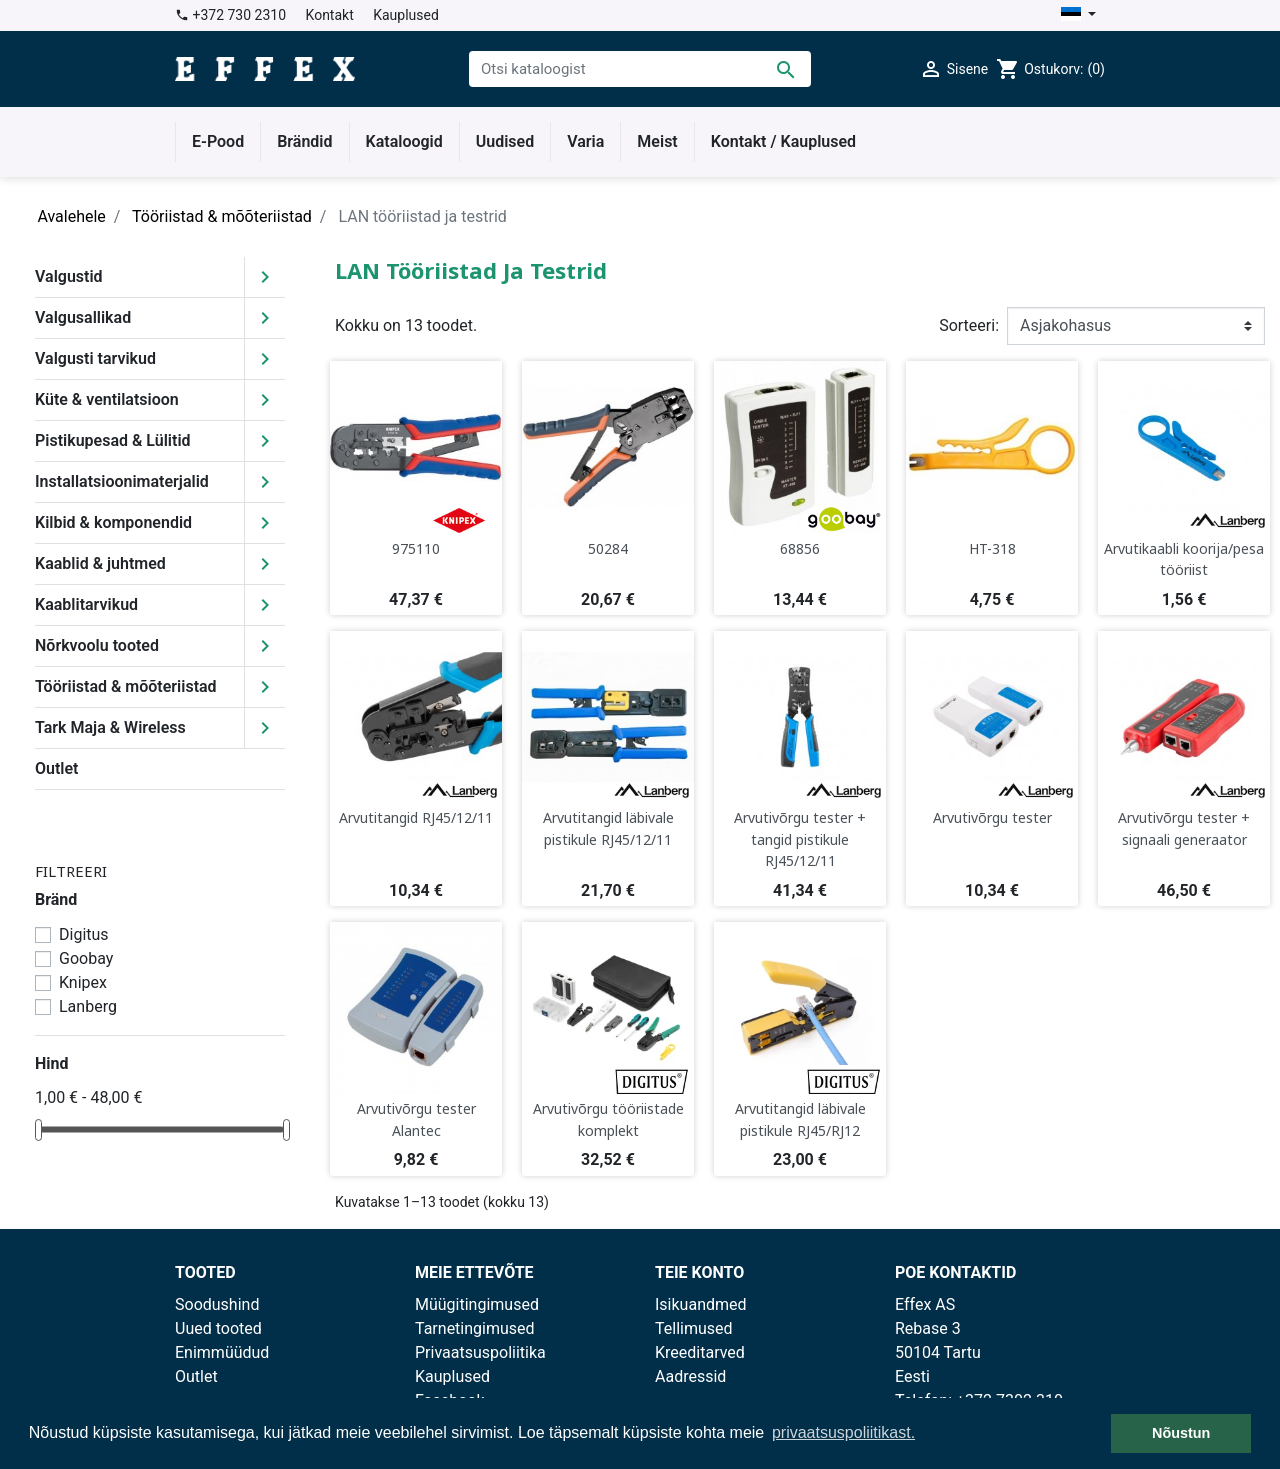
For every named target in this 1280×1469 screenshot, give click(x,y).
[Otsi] (640, 69)
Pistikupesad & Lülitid (113, 440)
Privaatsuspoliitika (480, 1352)
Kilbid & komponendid (113, 522)
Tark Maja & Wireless (110, 727)
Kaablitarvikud (86, 604)
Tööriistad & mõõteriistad (126, 686)
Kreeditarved (700, 1352)
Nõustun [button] (1181, 1433)
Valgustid (69, 276)
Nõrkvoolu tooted (97, 645)
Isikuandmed (701, 1304)
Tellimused (694, 1328)
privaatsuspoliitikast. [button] (843, 1432)
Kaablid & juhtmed (100, 563)
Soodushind (217, 1304)
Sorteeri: (969, 325)
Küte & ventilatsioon (107, 399)
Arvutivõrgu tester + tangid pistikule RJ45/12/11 (800, 839)
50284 (608, 548)
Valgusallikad (83, 317)
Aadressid (690, 1376)
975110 (416, 548)
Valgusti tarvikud (95, 358)
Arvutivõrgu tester (992, 817)
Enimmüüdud (222, 1352)
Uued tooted (218, 1328)
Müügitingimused (477, 1304)
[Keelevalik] (1078, 15)
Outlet (56, 768)
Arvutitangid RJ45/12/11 (416, 817)
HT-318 (992, 548)
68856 (800, 548)
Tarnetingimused (475, 1328)
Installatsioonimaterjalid (122, 481)
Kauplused (406, 15)
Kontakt (330, 15)
